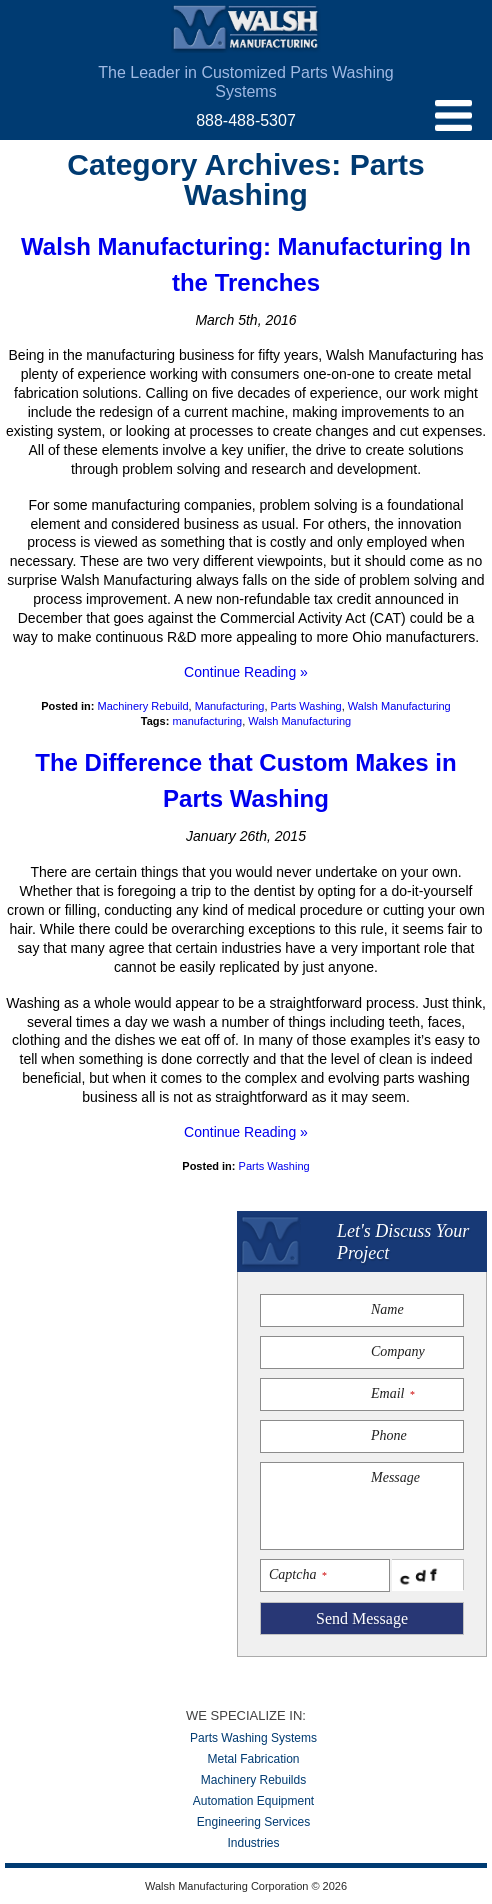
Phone (389, 1435)
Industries (253, 1843)
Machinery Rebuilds (253, 1780)
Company (398, 1351)
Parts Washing (306, 706)
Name (387, 1309)
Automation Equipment (253, 1801)
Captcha (297, 1574)
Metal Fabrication (253, 1759)
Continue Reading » (246, 672)
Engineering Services (253, 1822)
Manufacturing (230, 706)
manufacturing (207, 721)
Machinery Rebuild (142, 706)
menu (453, 115)
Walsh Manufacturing (246, 29)
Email (392, 1393)
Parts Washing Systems (253, 1738)
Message (395, 1477)
